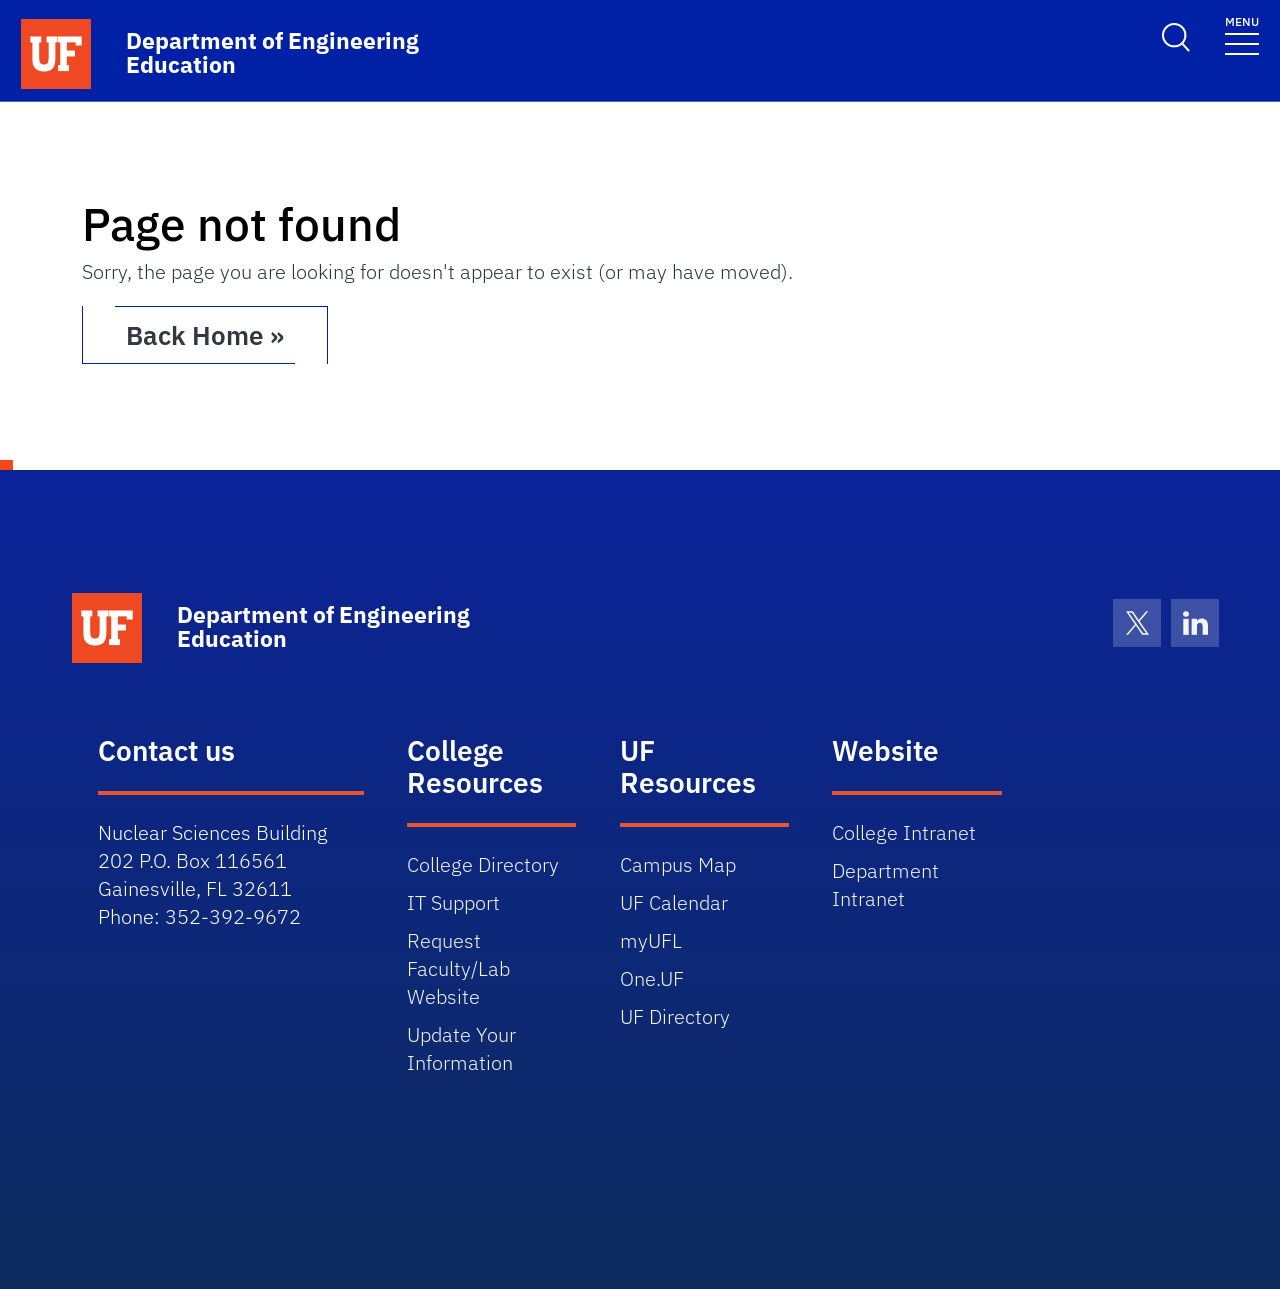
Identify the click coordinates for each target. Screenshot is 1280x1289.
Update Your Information (461, 1048)
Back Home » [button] (205, 335)
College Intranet (904, 832)
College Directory (483, 864)
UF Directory (675, 1016)
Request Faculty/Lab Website (458, 968)
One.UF (652, 978)
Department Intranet (885, 884)
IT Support (453, 902)
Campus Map (678, 864)
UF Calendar (674, 902)
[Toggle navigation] (1242, 34)
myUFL (651, 940)
